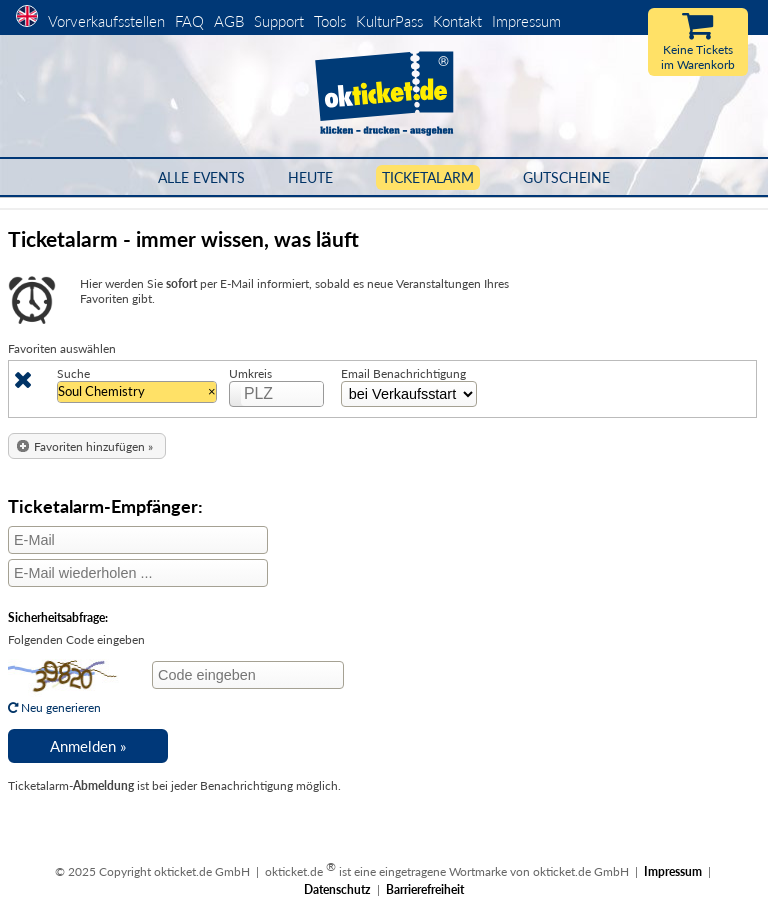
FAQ (189, 21)
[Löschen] (23, 383)
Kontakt (457, 21)
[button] (87, 446)
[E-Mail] (138, 540)
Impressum (526, 21)
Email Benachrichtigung (403, 373)
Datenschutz (337, 889)
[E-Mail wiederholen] (138, 573)
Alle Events (201, 177)
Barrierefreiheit (425, 889)
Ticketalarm (428, 177)
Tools (330, 21)
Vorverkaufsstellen (106, 21)
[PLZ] (283, 394)
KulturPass (391, 21)
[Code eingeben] (248, 675)
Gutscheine (566, 177)
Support (279, 21)
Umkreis (250, 373)
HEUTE (310, 177)
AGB (229, 21)
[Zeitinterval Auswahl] (409, 394)
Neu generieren (63, 700)
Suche (73, 373)
